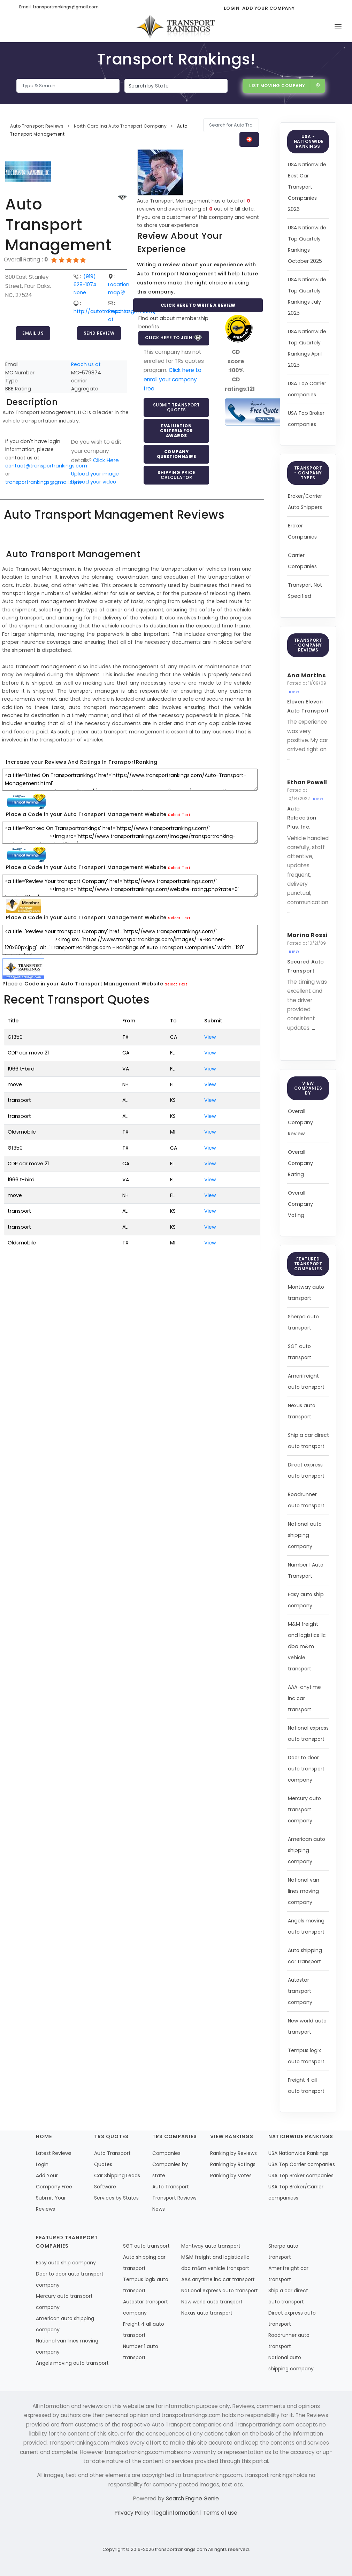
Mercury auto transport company (304, 1809)
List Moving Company (284, 86)
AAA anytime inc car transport (218, 2279)
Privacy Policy (133, 2512)
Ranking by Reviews (233, 2153)
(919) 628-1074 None (85, 284)
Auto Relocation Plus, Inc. (301, 817)
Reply (294, 692)
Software (105, 2186)
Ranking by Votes (231, 2175)
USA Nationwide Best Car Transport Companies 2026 (307, 187)
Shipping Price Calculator (176, 475)
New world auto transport (212, 2301)
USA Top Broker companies (301, 2175)
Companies (166, 2153)
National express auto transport (219, 2290)
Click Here (106, 460)
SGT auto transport (146, 2245)
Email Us (33, 333)
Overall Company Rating (300, 1163)
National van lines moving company (303, 1891)
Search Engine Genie (192, 2498)
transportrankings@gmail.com (43, 482)
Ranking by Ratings (232, 2164)
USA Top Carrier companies (301, 2164)
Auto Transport (170, 2186)
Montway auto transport (210, 2245)
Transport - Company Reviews (308, 645)
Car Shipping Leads (117, 2175)
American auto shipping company (306, 1850)
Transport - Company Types (308, 473)
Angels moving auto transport (72, 2363)
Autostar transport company (300, 1991)
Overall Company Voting (300, 1204)
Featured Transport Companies (308, 1264)
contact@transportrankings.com (46, 465)
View (210, 1037)
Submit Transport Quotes (176, 407)
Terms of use (220, 2512)
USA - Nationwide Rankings (309, 141)
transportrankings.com (181, 2549)
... (288, 758)
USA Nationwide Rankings (298, 2153)
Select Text (179, 814)
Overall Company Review (300, 1122)
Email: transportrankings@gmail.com (59, 7)
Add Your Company (268, 8)
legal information (177, 2512)
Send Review (99, 333)
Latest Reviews (53, 2153)
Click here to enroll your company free (172, 379)
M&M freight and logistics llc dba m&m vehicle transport (307, 1646)
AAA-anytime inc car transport (304, 1698)
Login (231, 8)
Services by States (116, 2197)
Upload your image (95, 473)
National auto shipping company (305, 1535)
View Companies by (308, 1088)
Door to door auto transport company (306, 1768)
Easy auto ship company (66, 2262)
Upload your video (93, 481)
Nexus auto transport (206, 2312)
